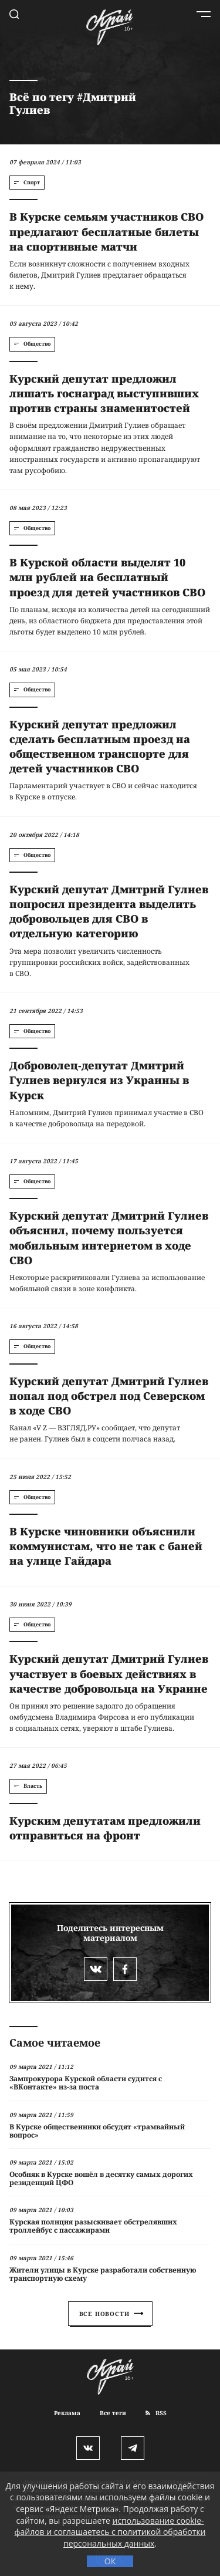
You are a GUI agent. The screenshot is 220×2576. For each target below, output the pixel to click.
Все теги (113, 2413)
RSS (156, 2413)
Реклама (67, 2413)
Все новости (111, 2313)
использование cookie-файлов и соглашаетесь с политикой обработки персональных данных (109, 2532)
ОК (110, 2561)
